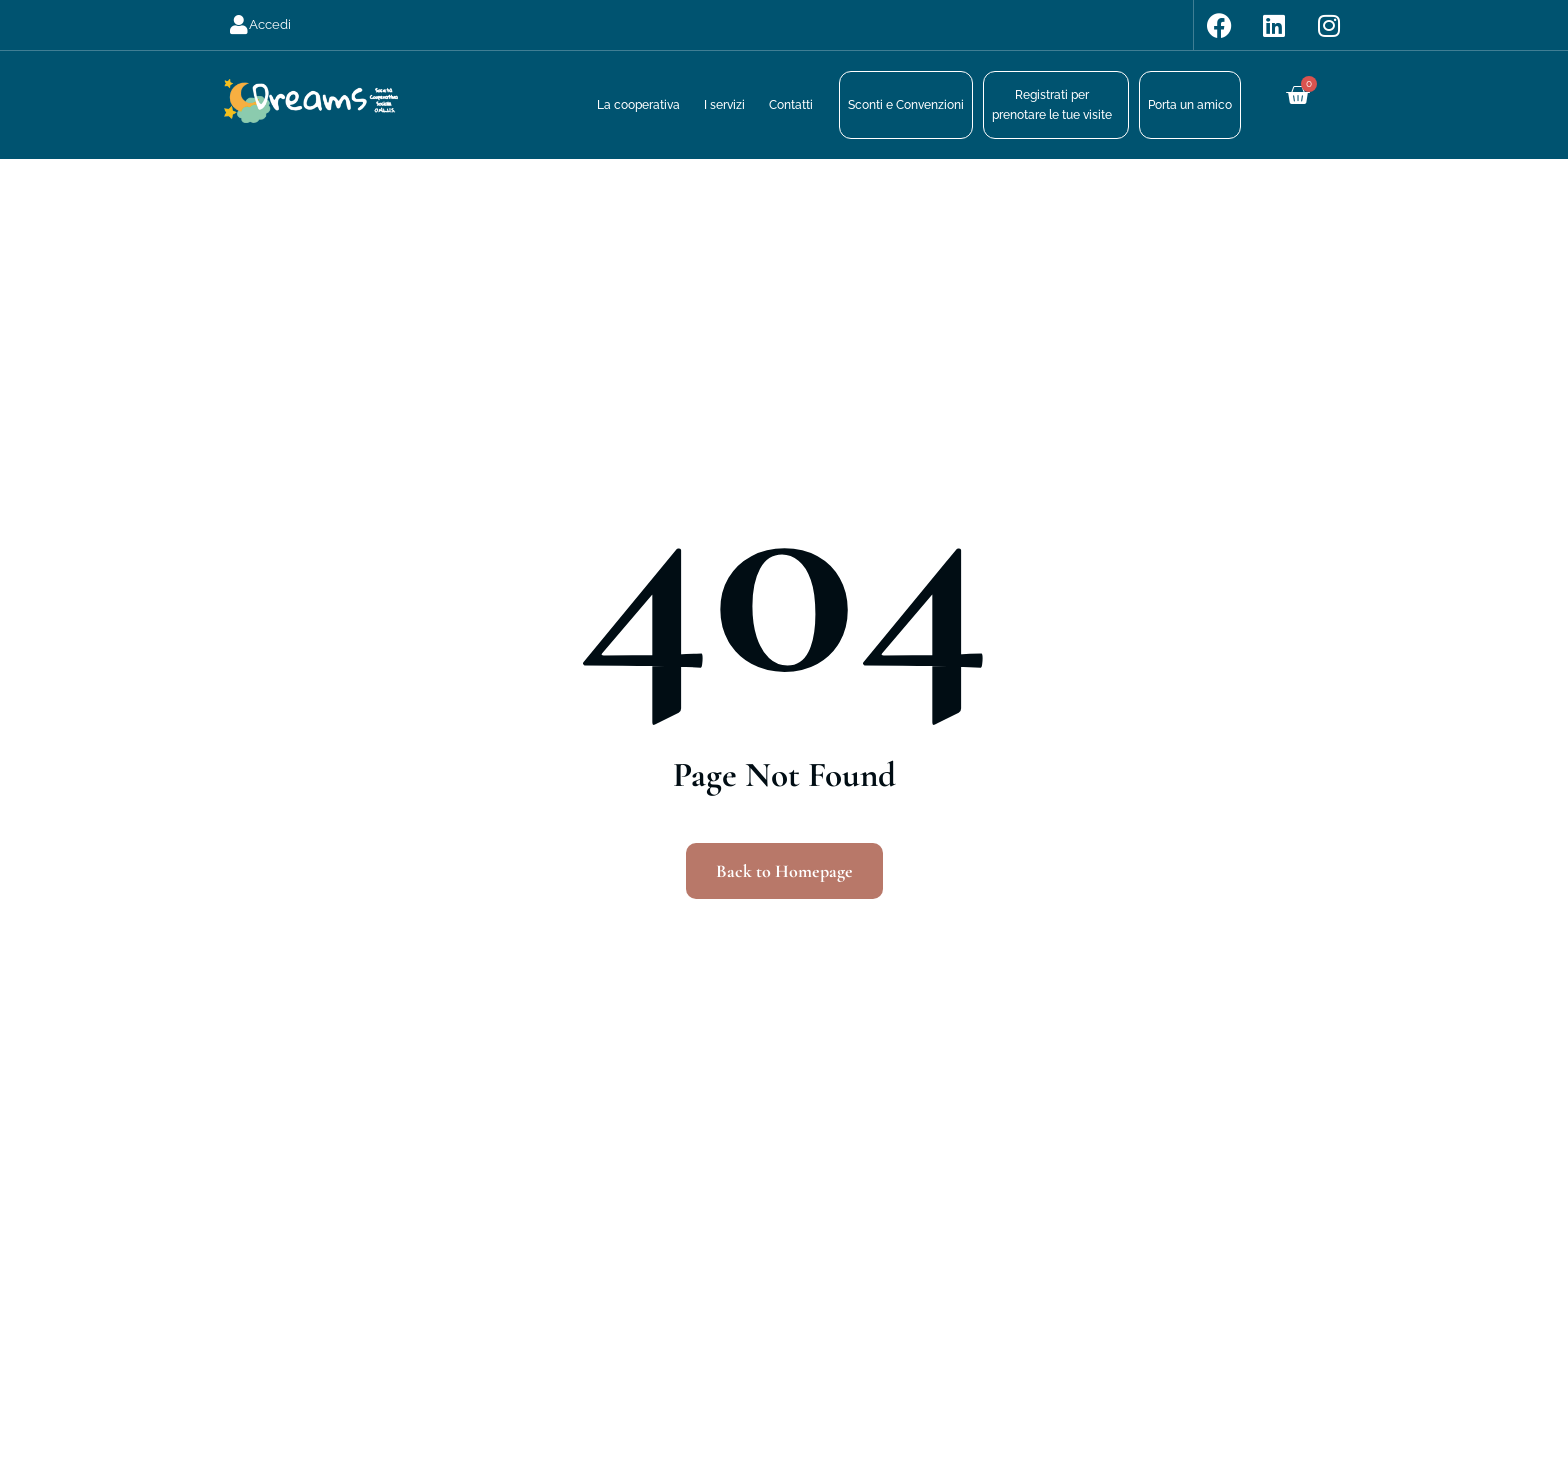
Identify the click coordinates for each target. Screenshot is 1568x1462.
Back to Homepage (784, 871)
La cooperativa (638, 105)
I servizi (724, 105)
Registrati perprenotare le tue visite (1052, 105)
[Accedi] (239, 25)
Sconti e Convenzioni (906, 105)
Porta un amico (1190, 105)
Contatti (791, 105)
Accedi (270, 24)
